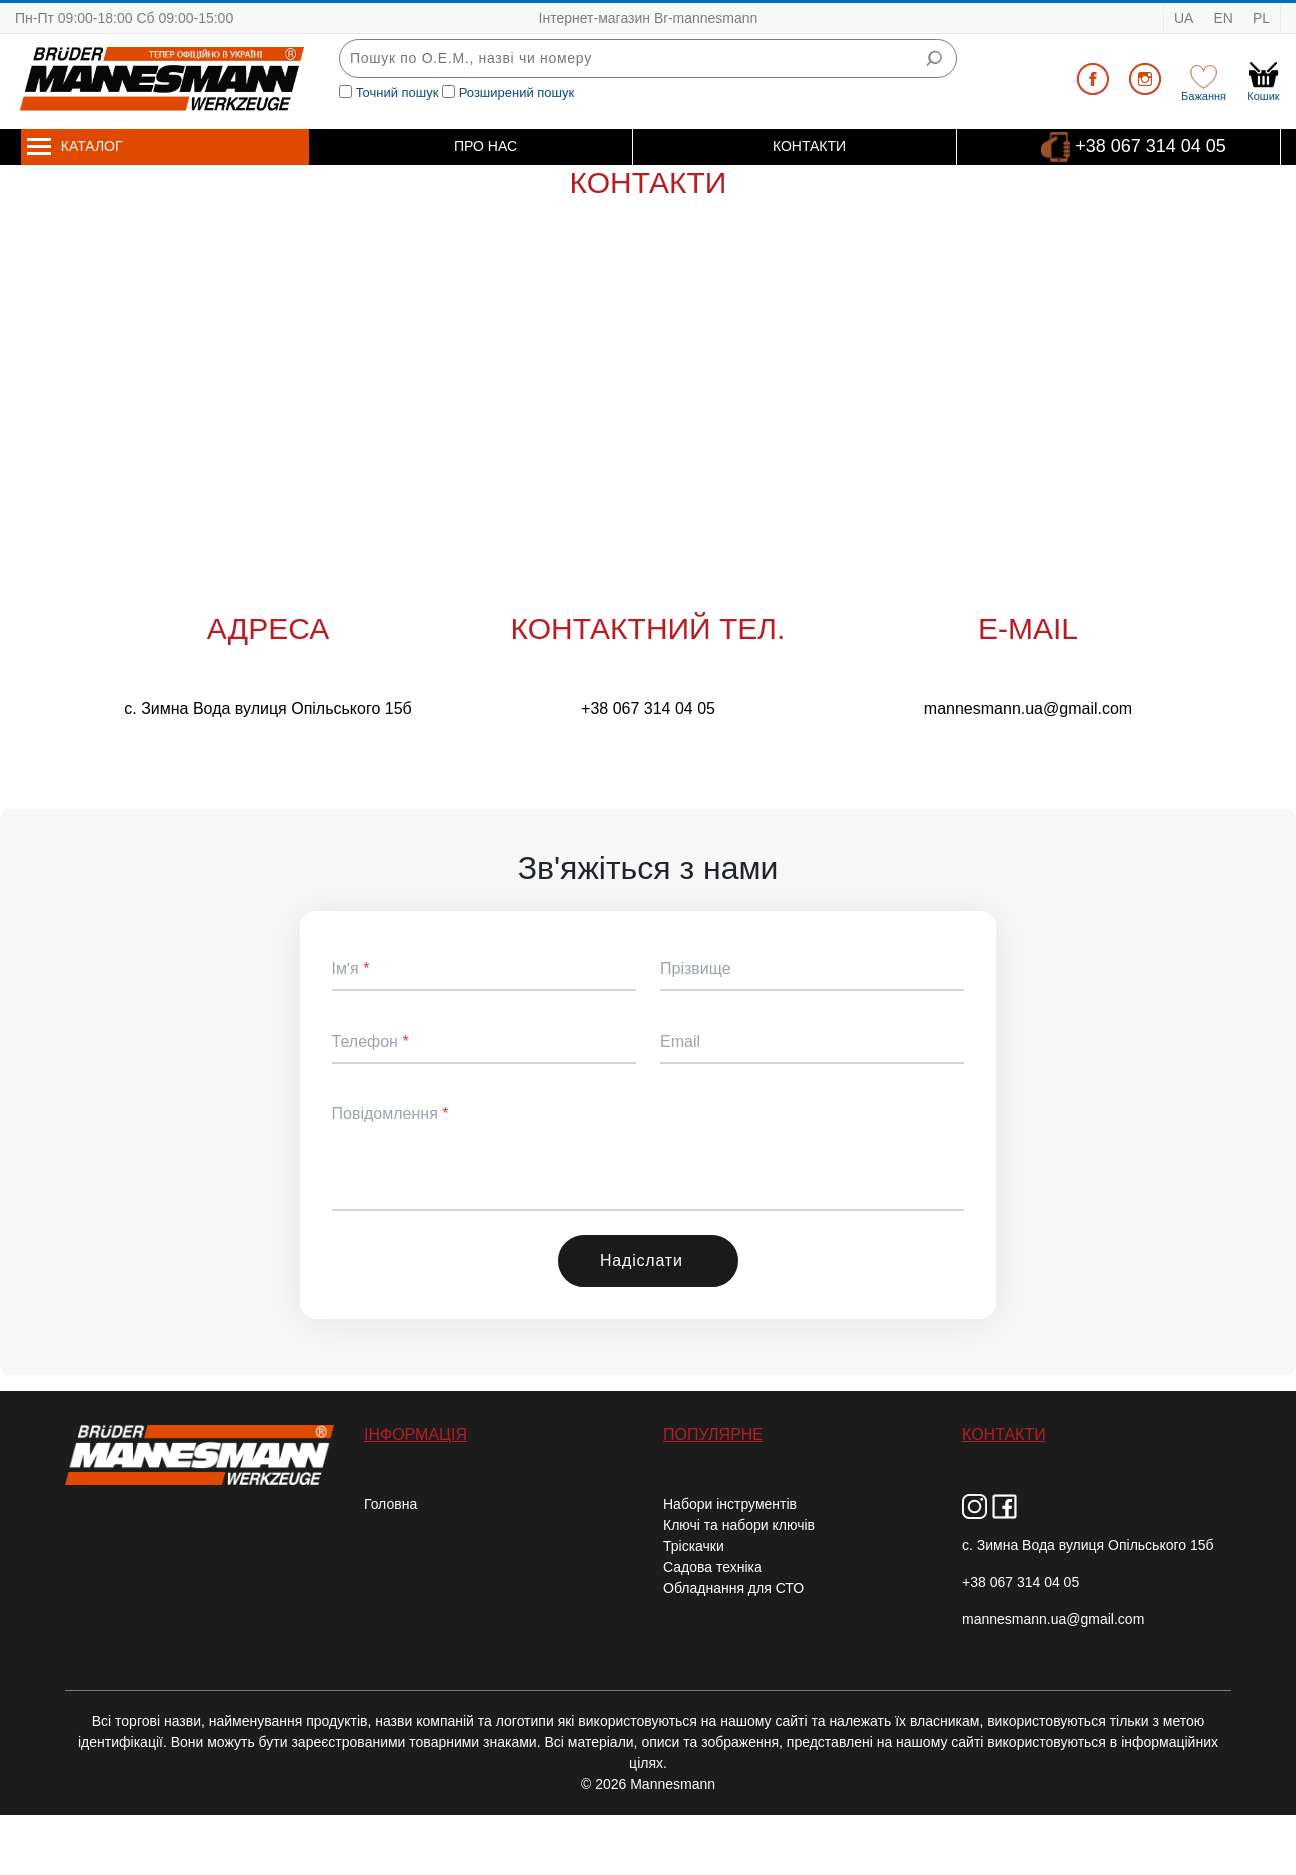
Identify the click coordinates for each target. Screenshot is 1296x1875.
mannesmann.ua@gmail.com (1028, 708)
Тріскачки (693, 1546)
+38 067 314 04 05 (1150, 145)
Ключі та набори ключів (739, 1525)
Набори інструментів (730, 1504)
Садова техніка (712, 1567)
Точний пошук (397, 92)
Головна (390, 1504)
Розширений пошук (517, 92)
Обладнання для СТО (733, 1588)
